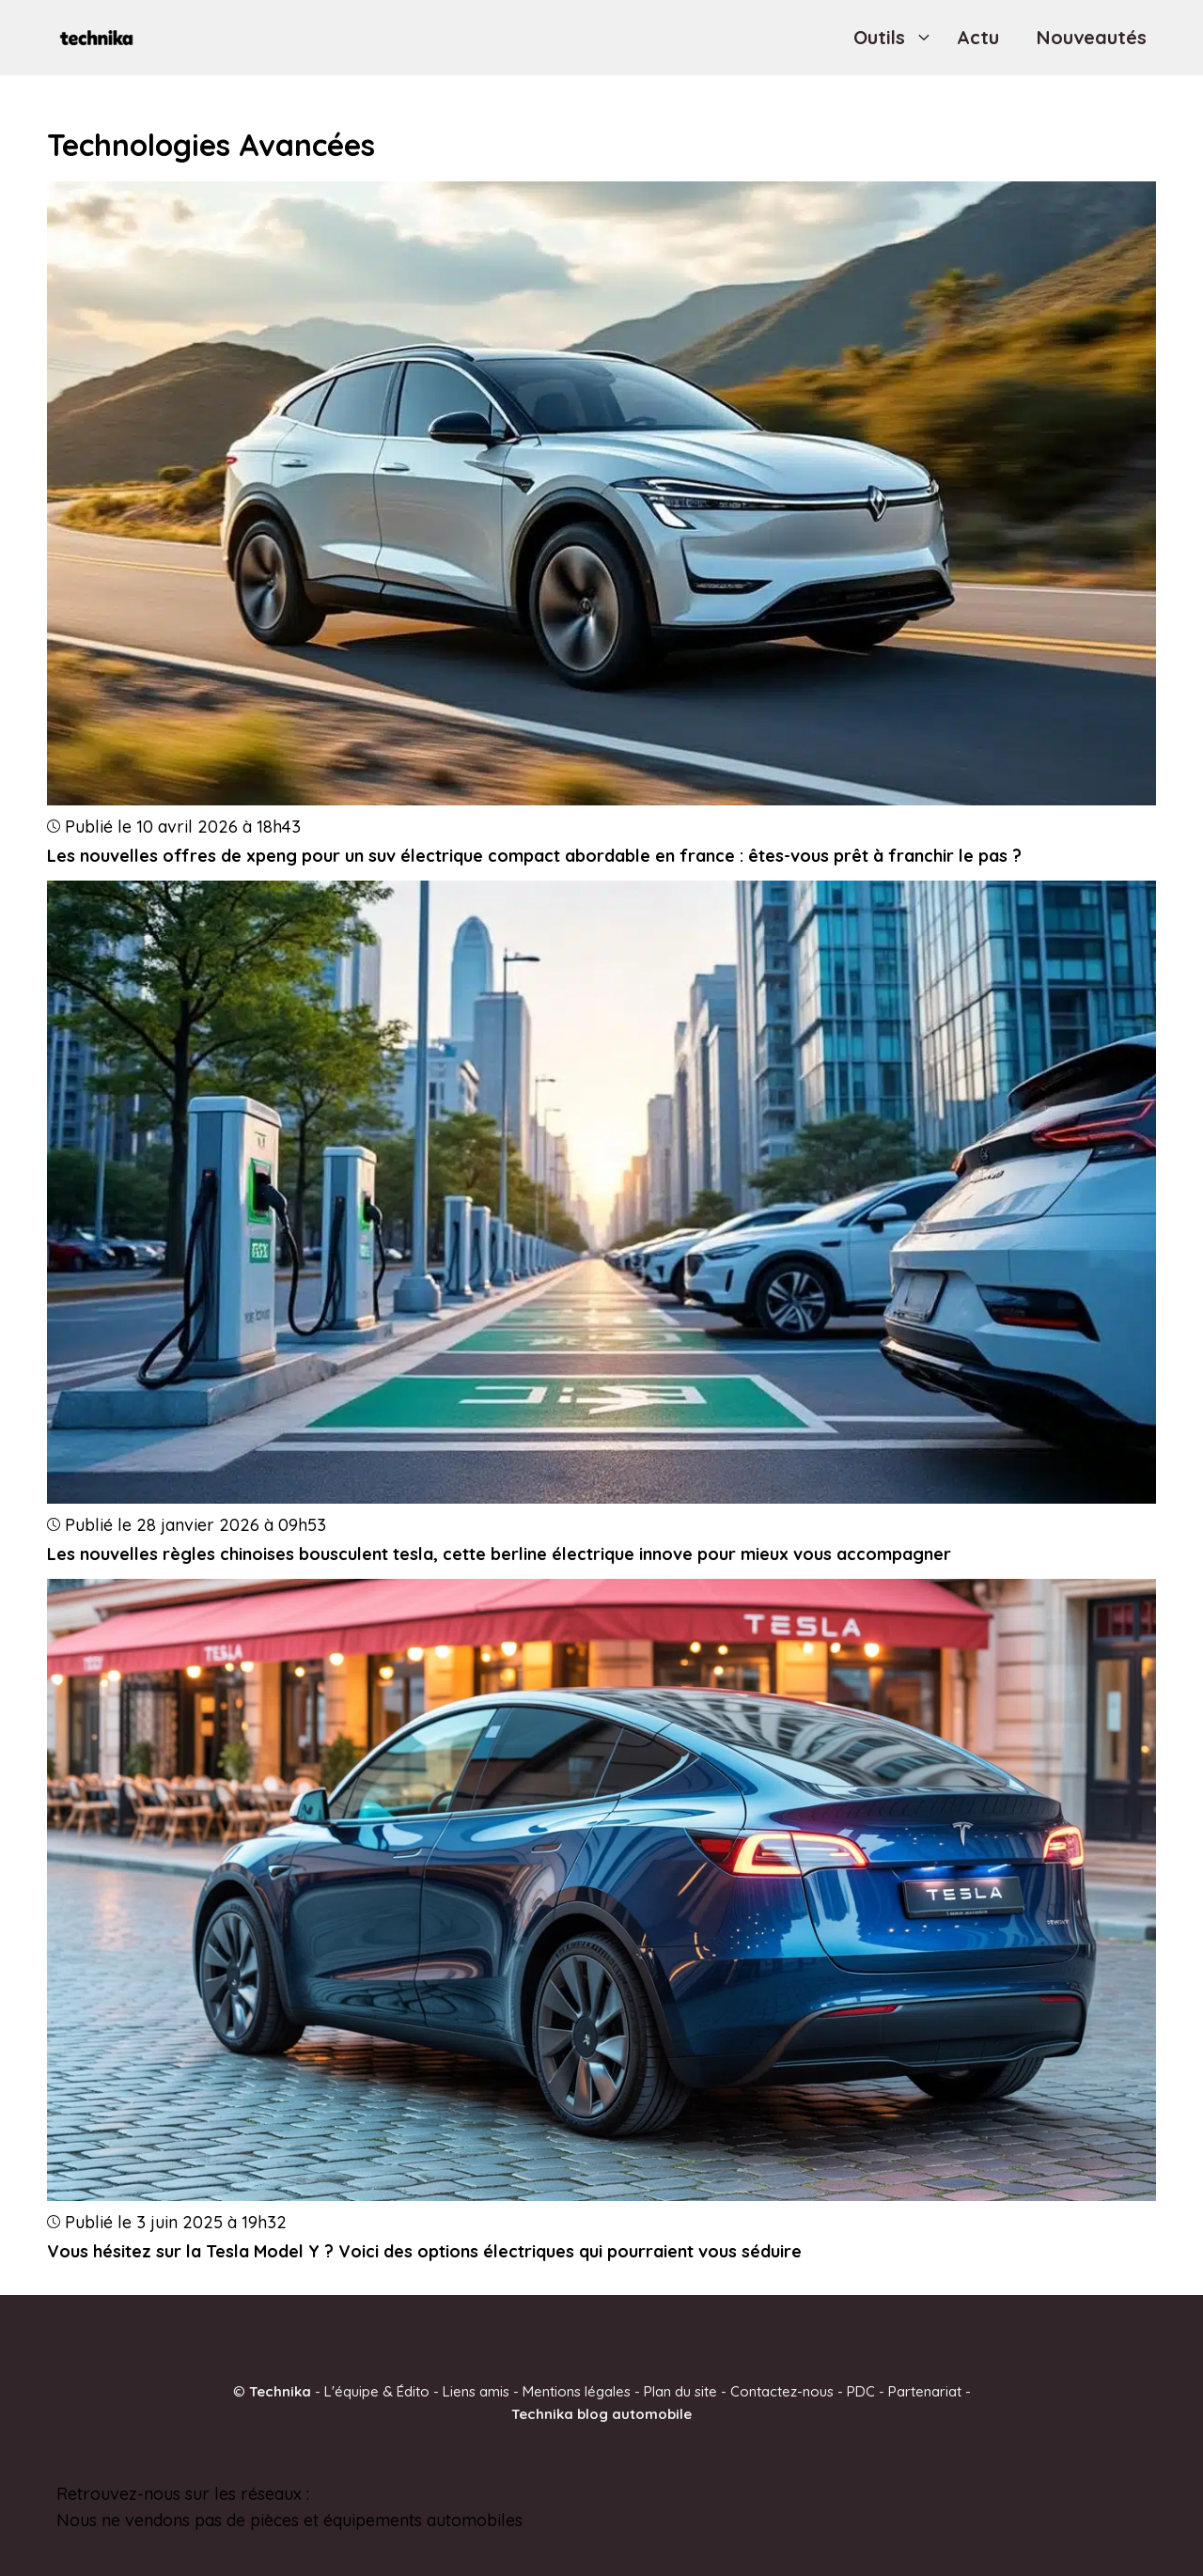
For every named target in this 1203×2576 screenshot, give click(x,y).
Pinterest (348, 2493)
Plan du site (680, 2390)
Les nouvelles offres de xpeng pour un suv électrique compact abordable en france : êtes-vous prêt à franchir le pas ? (534, 855)
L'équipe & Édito (377, 2390)
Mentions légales (577, 2390)
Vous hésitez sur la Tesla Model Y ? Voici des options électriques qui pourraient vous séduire (424, 2251)
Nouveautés (1092, 37)
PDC (861, 2390)
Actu (978, 37)
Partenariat (924, 2390)
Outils (895, 37)
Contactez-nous (782, 2390)
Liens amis (476, 2390)
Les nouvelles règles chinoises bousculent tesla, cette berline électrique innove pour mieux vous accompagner (499, 1554)
